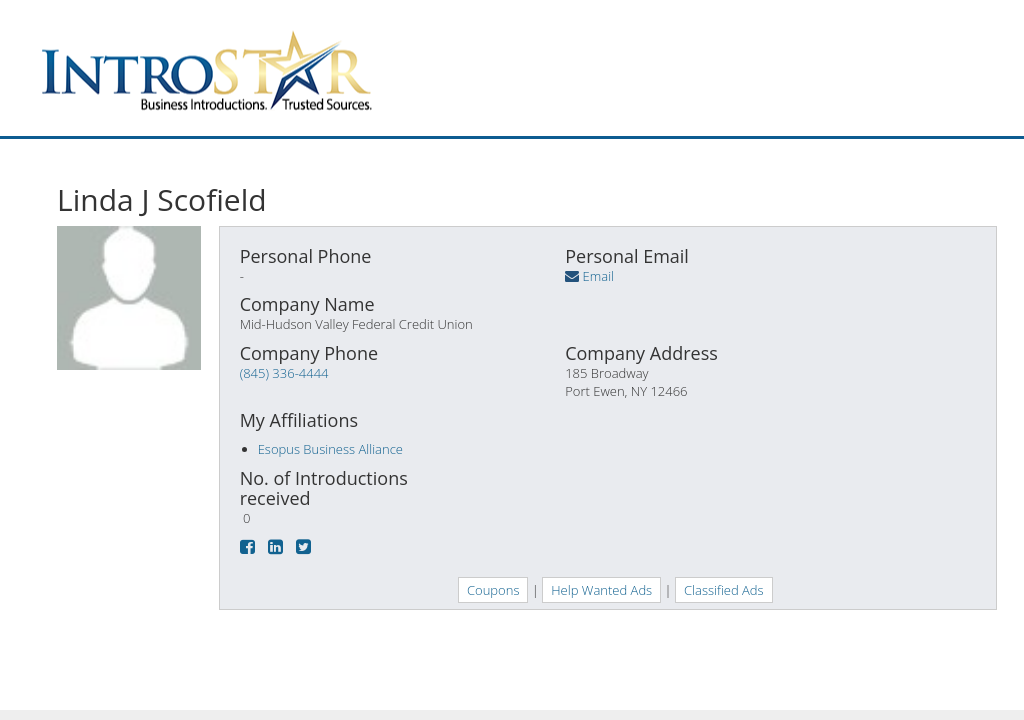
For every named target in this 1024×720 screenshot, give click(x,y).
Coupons (493, 590)
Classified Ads (724, 590)
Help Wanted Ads (601, 590)
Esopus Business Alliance (330, 449)
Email (598, 276)
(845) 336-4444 (284, 373)
